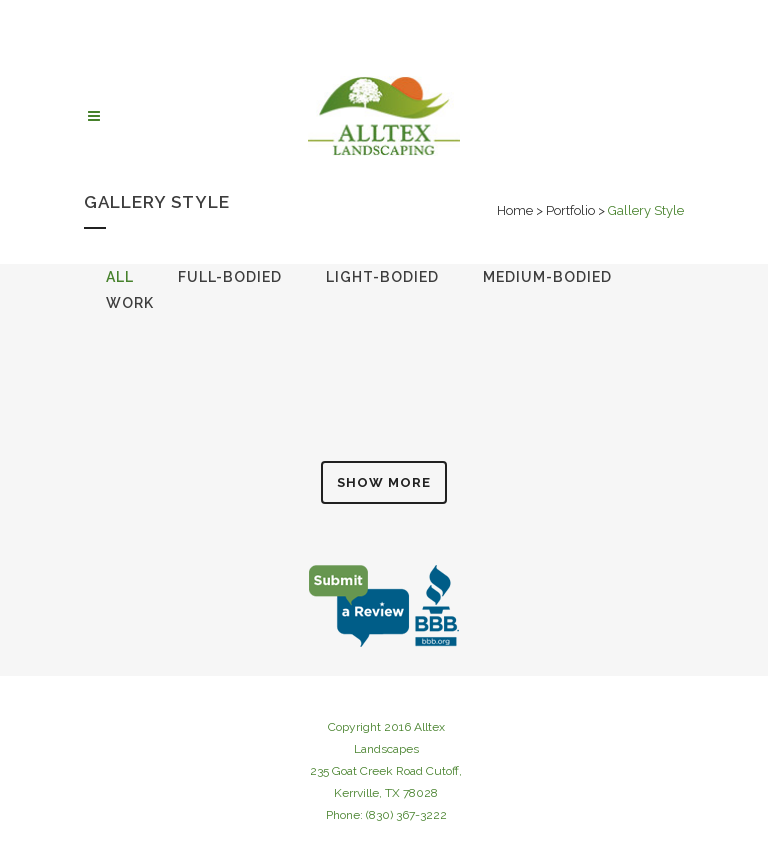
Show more (384, 482)
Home (515, 210)
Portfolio (570, 210)
